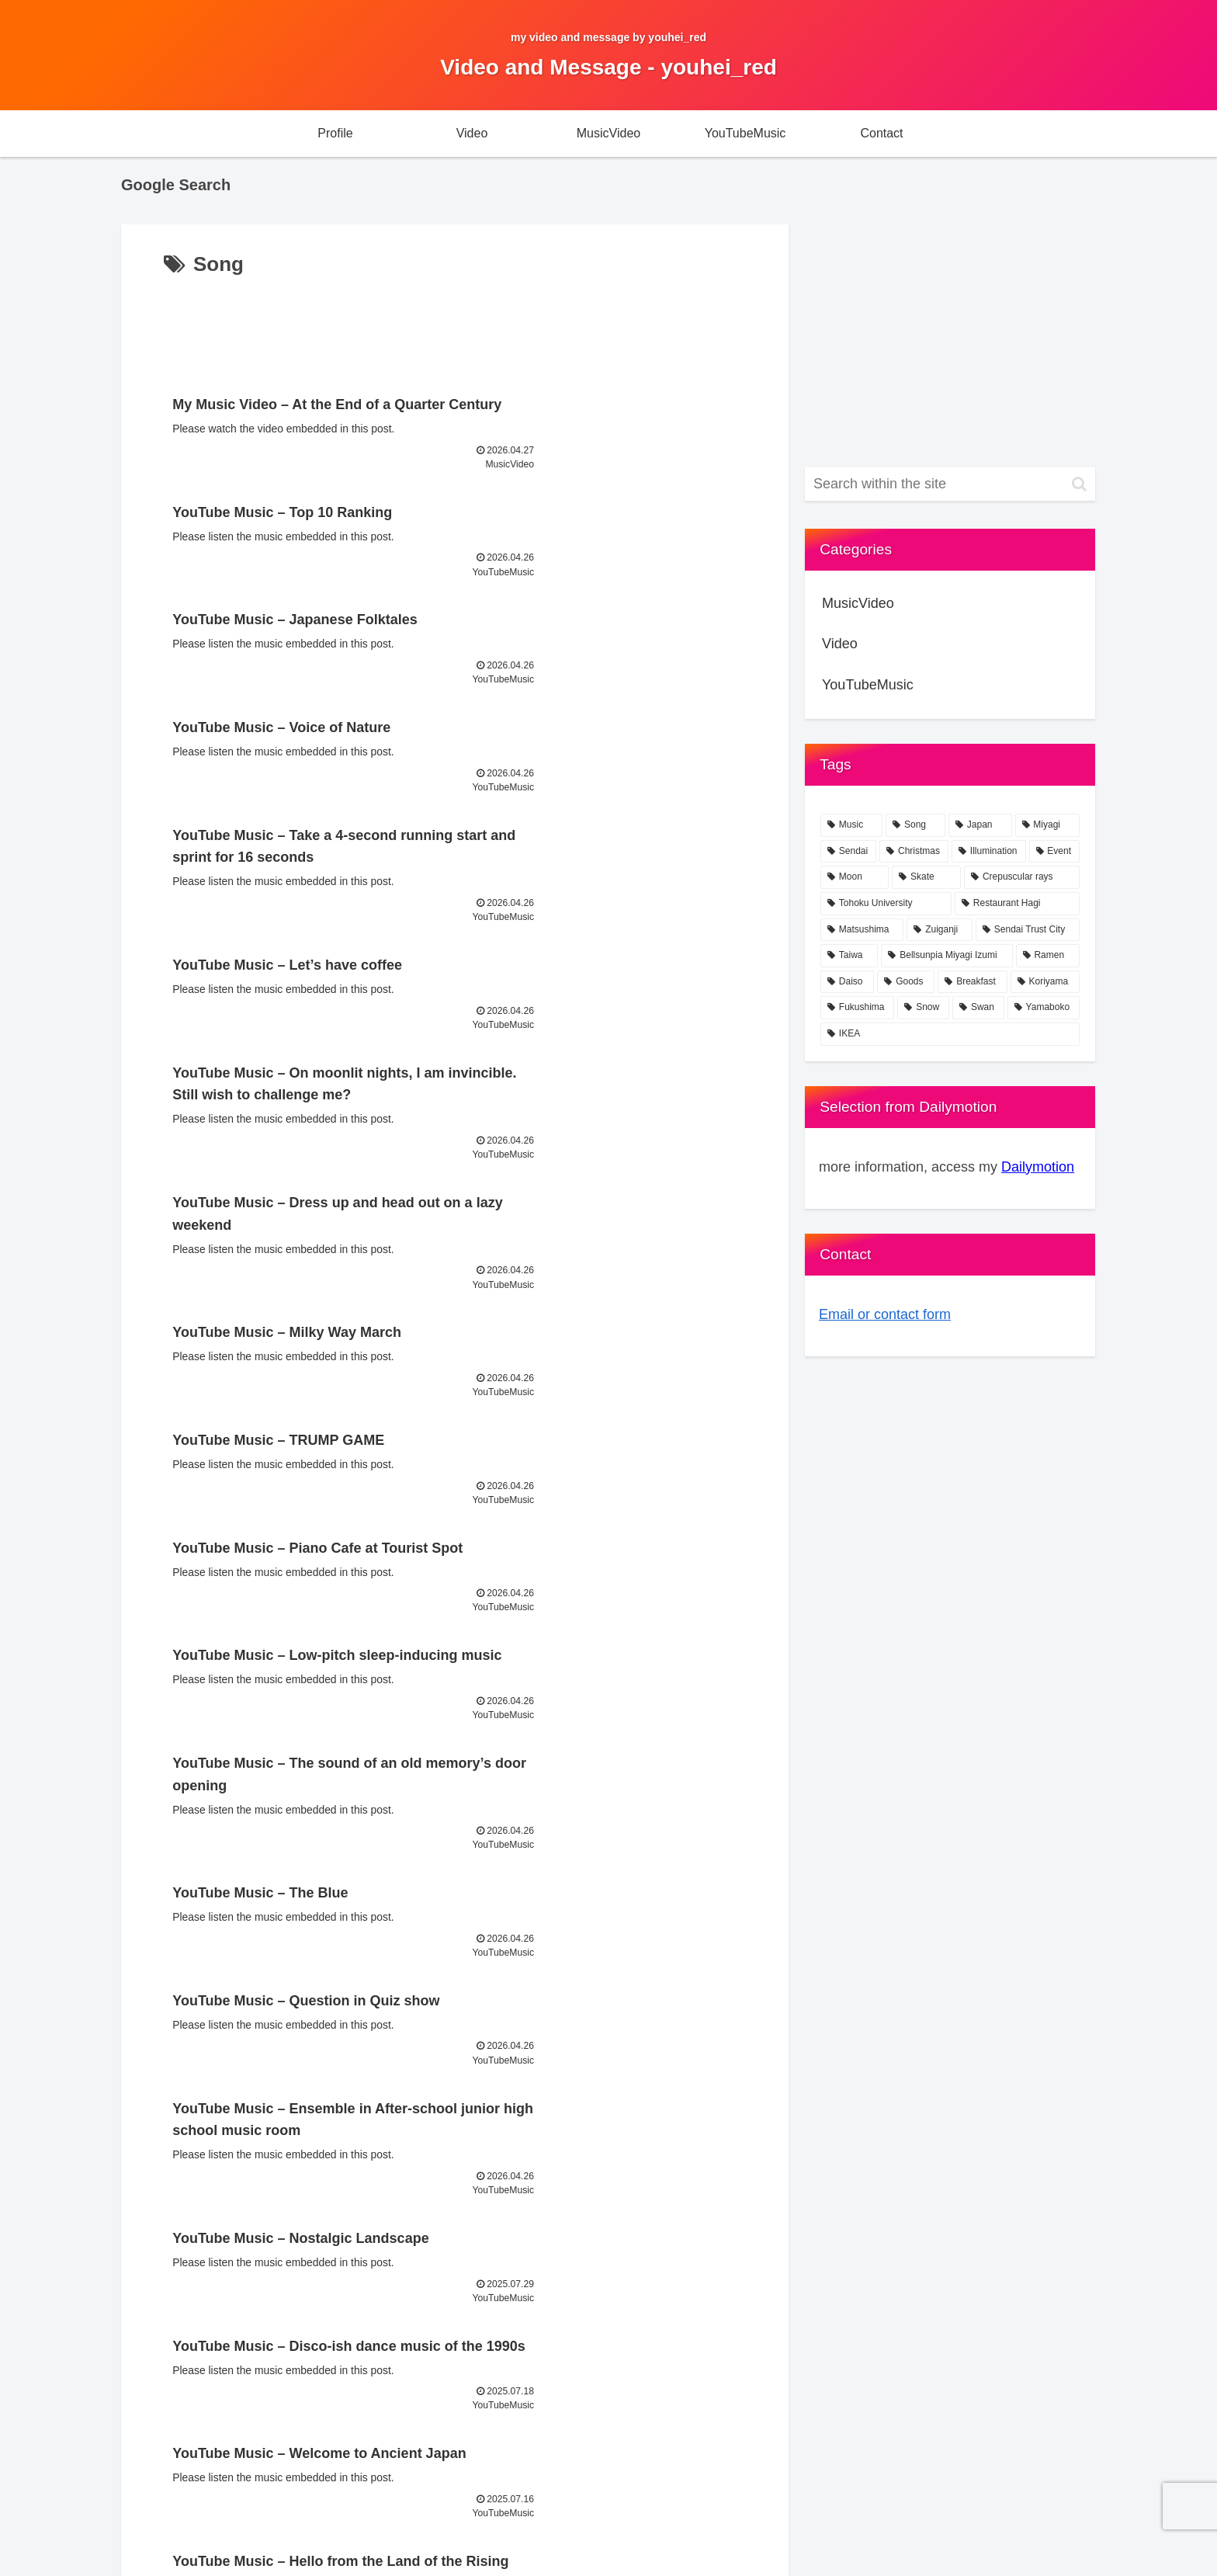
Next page (455, 1995)
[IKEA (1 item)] (950, 1034)
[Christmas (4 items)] (913, 851)
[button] (1079, 484)
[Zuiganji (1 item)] (940, 930)
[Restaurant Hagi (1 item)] (1017, 903)
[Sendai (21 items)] (848, 851)
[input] (950, 484)
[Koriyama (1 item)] (1045, 982)
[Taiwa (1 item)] (849, 955)
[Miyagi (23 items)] (1047, 825)
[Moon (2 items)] (854, 877)
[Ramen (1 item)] (1048, 955)
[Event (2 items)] (1054, 851)
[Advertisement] (455, 325)
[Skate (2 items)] (926, 877)
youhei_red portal (1039, 2528)
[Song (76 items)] (915, 825)
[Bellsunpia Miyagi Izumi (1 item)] (946, 955)
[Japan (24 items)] (980, 825)
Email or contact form (885, 1314)
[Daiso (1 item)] (847, 982)
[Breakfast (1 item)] (972, 982)
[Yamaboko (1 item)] (1043, 1007)
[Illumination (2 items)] (989, 851)
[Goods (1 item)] (905, 982)
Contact (962, 2528)
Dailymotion (1037, 1167)
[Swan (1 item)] (978, 1007)
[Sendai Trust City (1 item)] (1028, 930)
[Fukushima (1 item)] (857, 1007)
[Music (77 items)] (851, 825)
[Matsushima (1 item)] (861, 930)
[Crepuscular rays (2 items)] (1022, 877)
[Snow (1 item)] (923, 1007)
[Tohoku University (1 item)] (886, 903)
